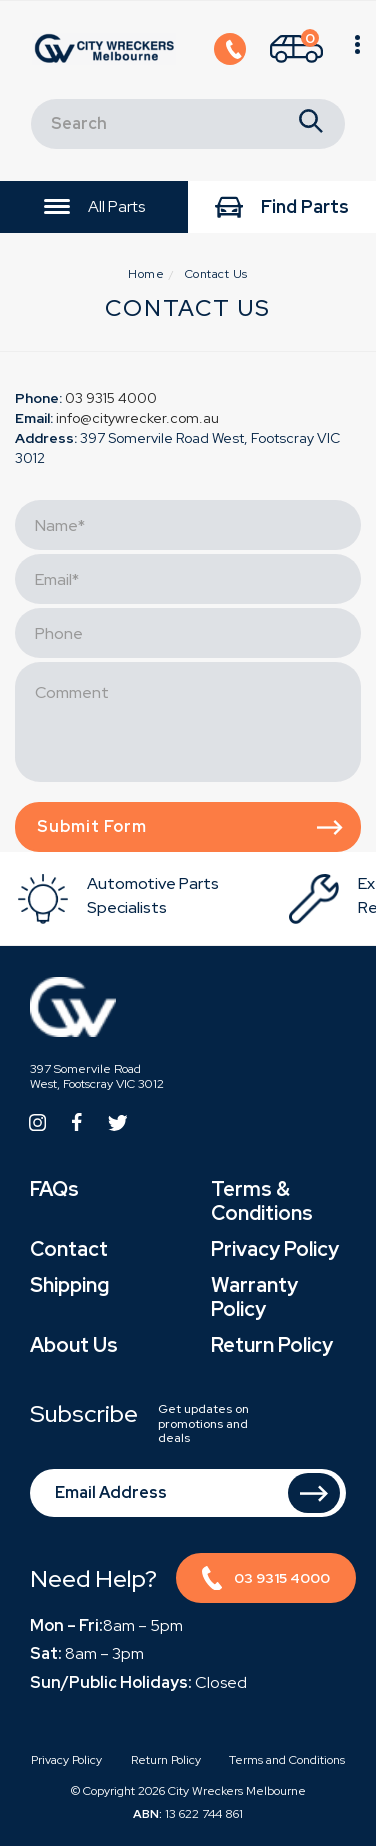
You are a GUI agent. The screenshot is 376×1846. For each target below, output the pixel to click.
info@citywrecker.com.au (137, 418)
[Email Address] (188, 1493)
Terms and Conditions (287, 1760)
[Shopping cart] (296, 50)
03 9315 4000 (111, 398)
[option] (150, 898)
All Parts (94, 208)
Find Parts (282, 208)
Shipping (69, 1285)
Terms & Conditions (262, 1201)
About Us (74, 1345)
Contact (69, 1249)
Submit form (190, 826)
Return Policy (272, 1345)
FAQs (54, 1189)
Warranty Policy (254, 1297)
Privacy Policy (275, 1249)
